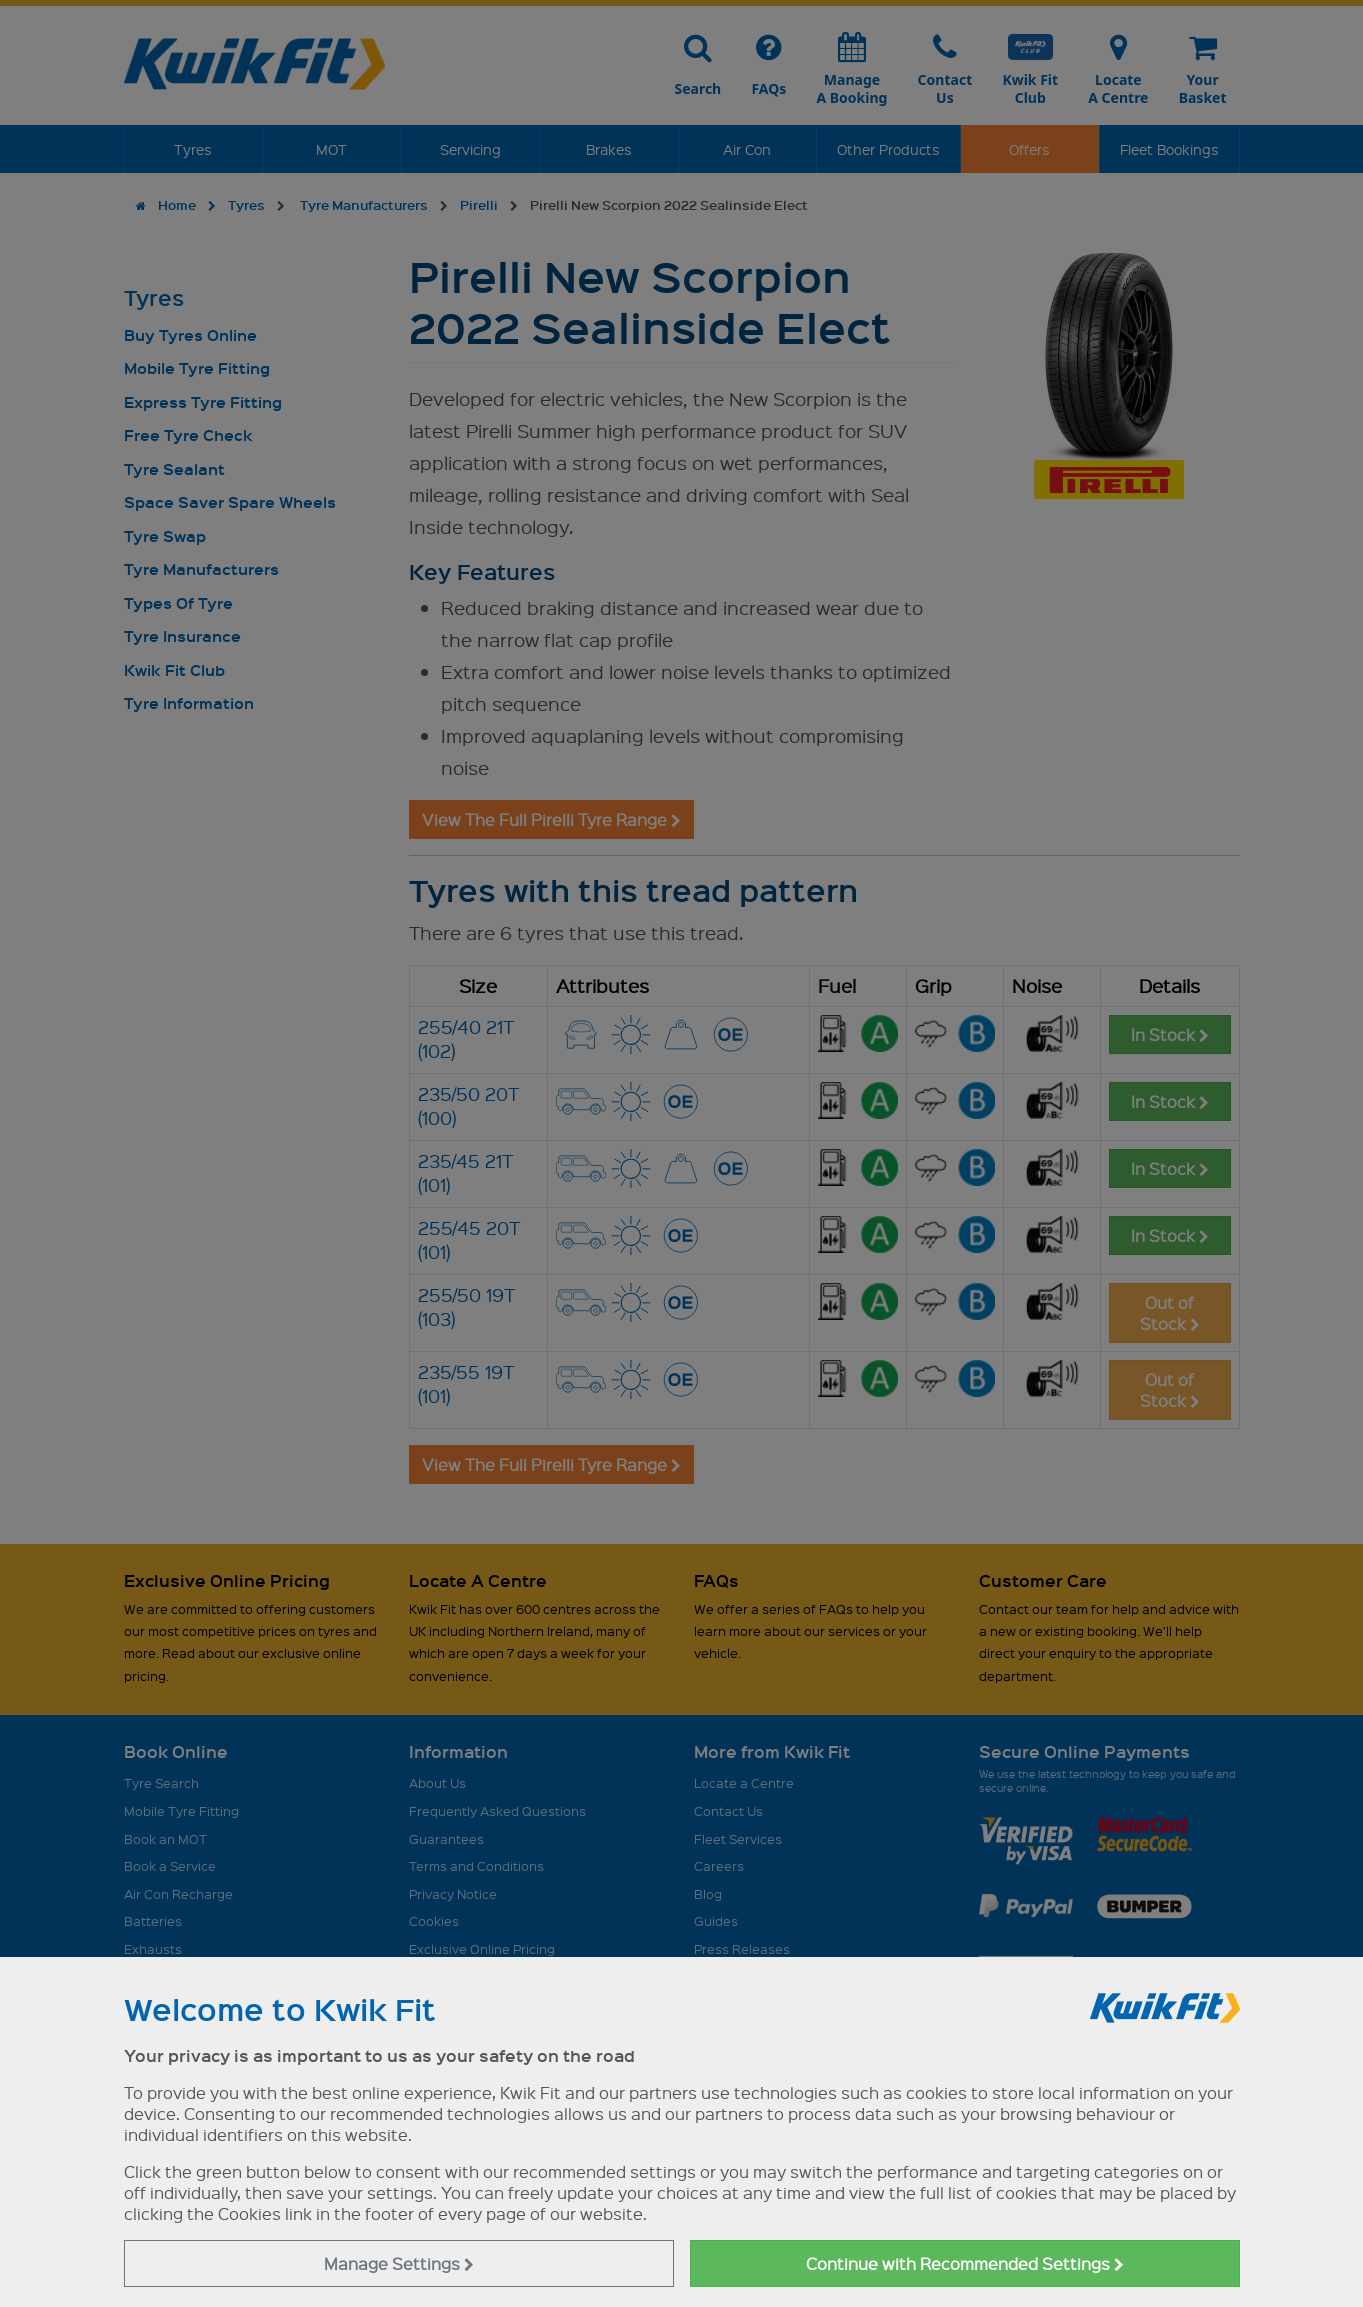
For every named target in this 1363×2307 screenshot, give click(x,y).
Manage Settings (399, 2263)
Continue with (965, 2263)
